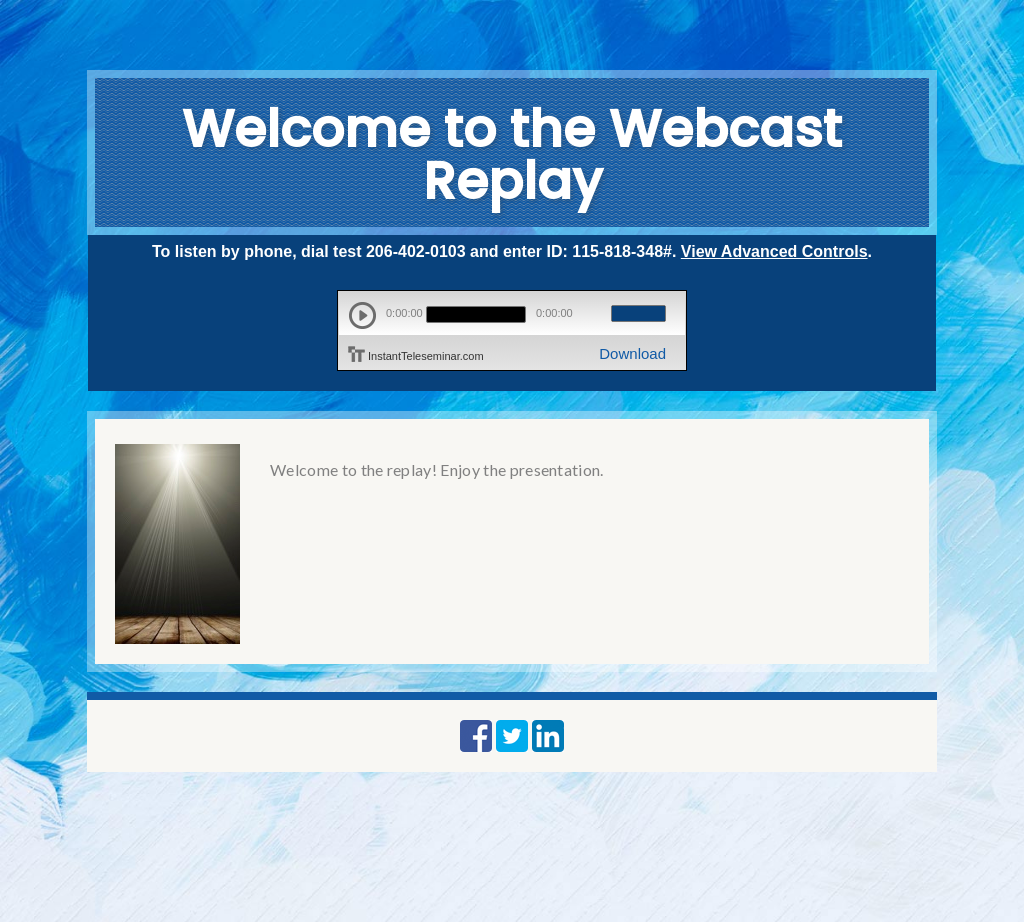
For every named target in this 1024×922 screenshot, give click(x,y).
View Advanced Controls (774, 251)
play (362, 315)
